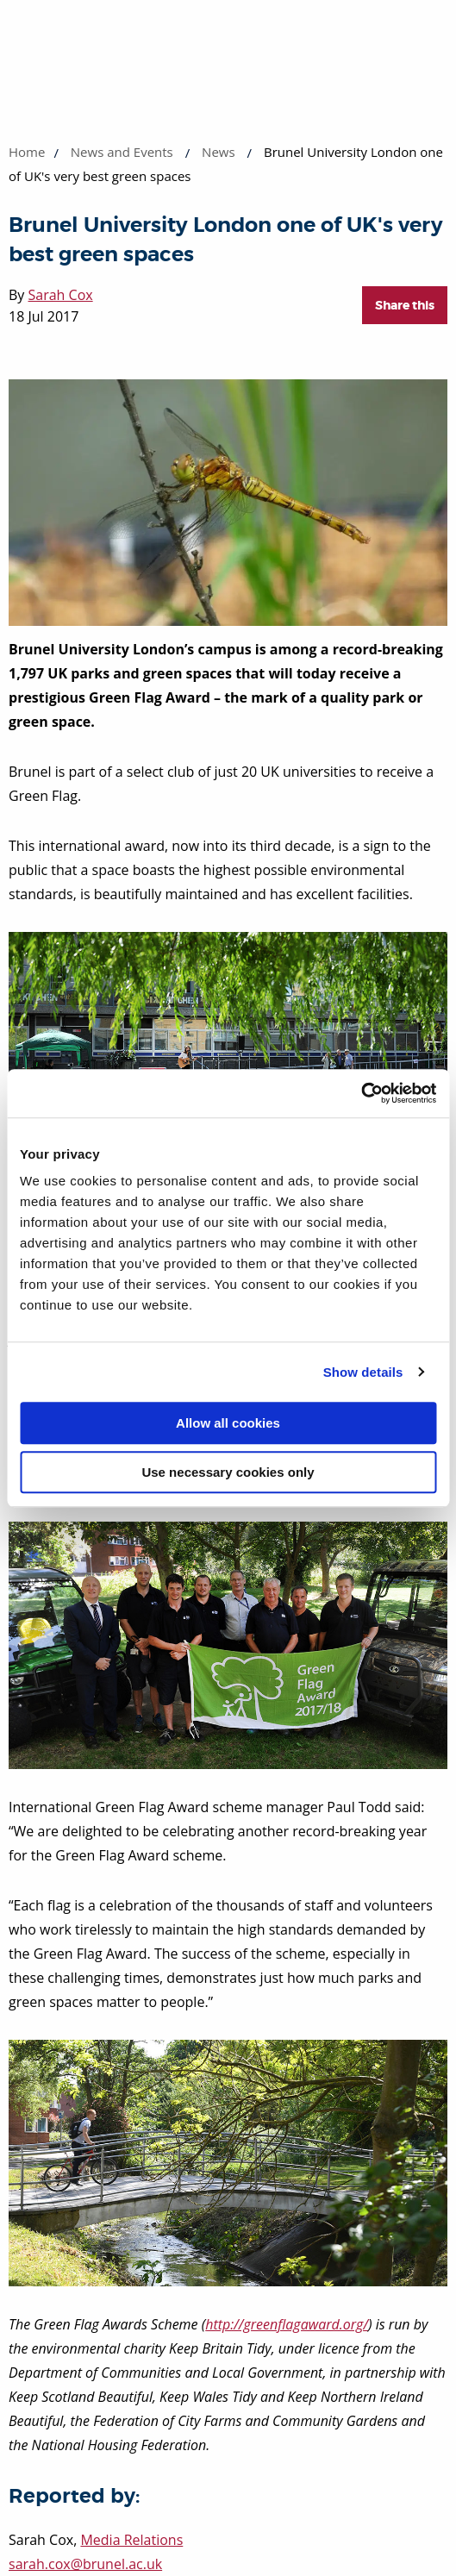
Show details (363, 1372)
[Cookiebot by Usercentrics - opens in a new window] (360, 1093)
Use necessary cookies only (227, 1472)
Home (27, 151)
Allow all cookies (228, 1423)
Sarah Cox (60, 294)
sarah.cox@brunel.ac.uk (85, 2563)
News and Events (122, 151)
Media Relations (131, 2539)
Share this (404, 305)
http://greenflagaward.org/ (286, 2324)
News (218, 151)
